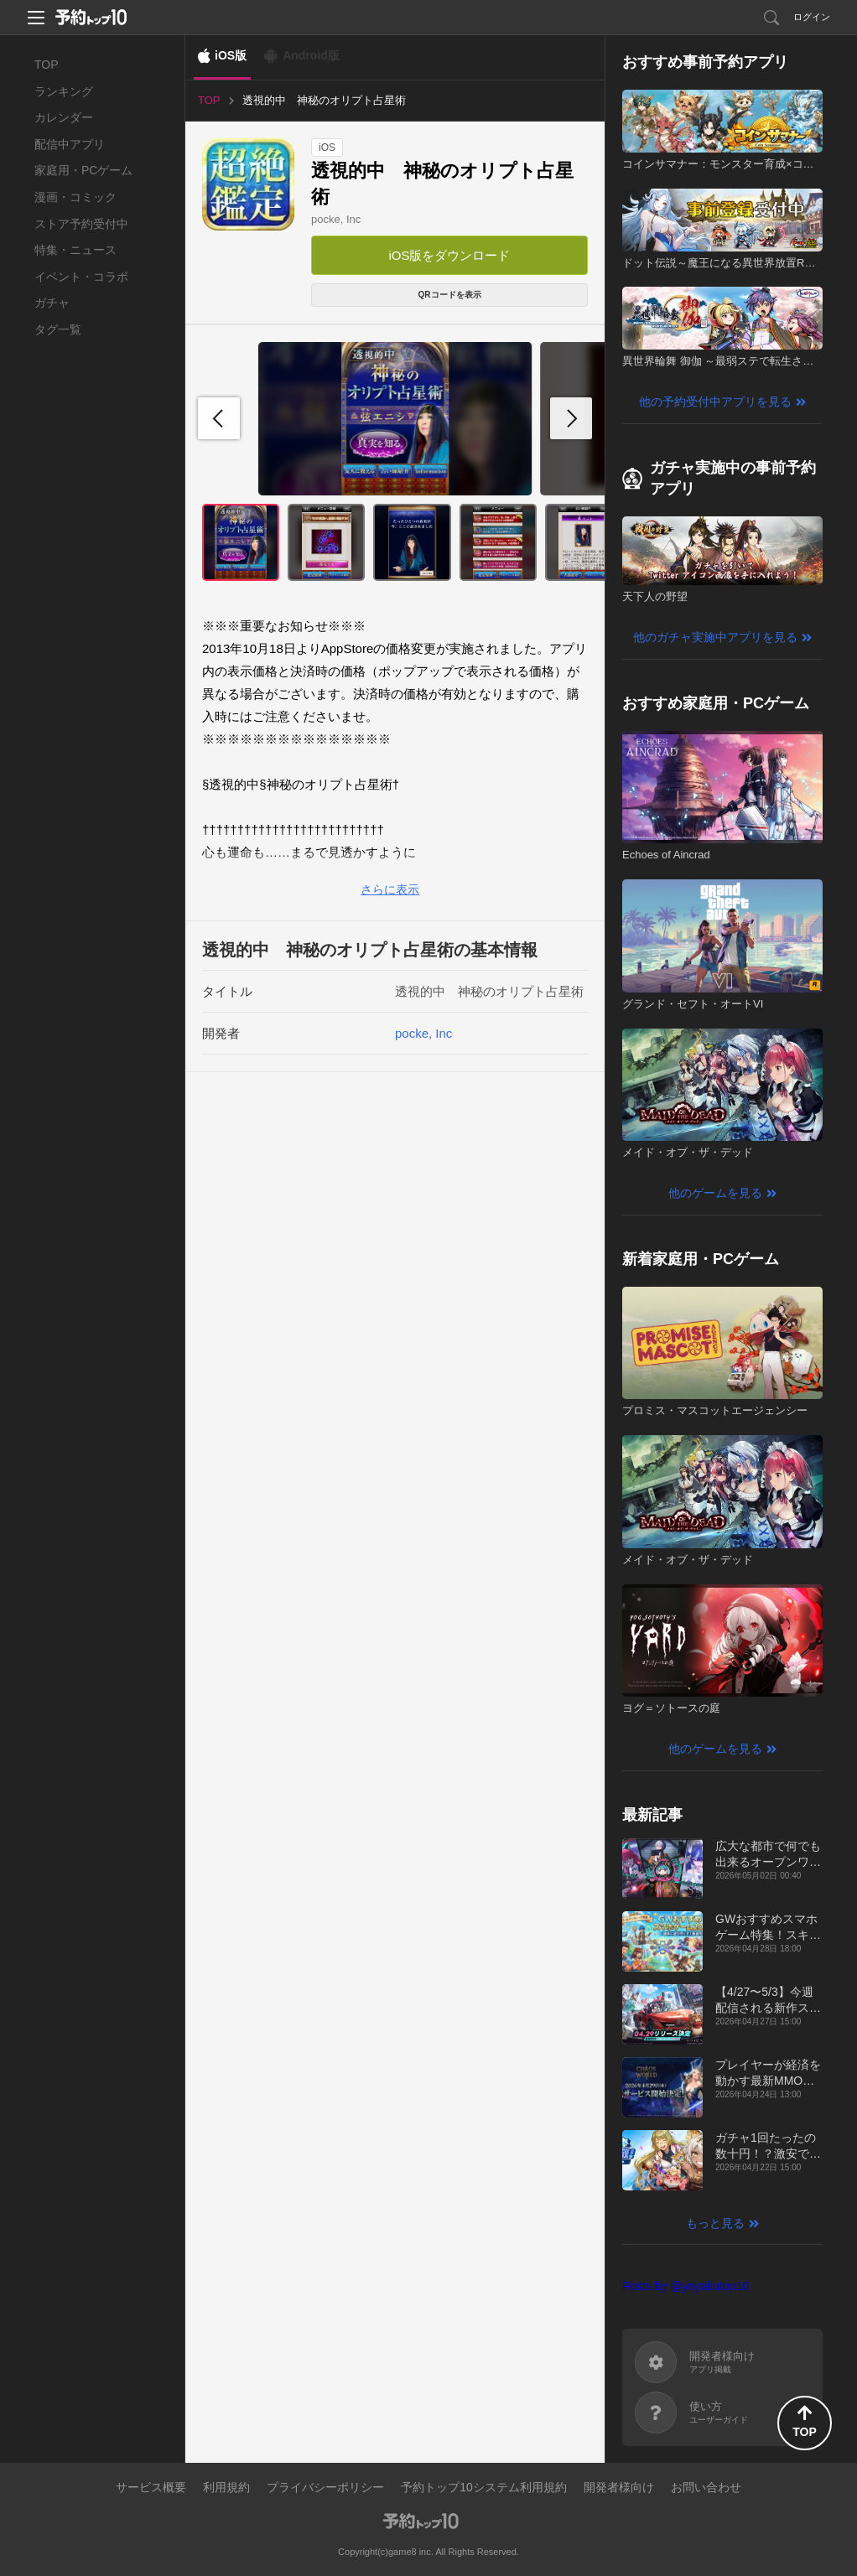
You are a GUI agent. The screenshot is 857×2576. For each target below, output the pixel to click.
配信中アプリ (69, 144)
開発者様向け (619, 2487)
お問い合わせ (706, 2487)
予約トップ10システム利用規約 (484, 2487)
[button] (571, 418)
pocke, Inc (336, 219)
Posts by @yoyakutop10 (685, 2286)
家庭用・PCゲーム (83, 170)
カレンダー (63, 117)
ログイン (811, 17)
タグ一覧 (57, 329)
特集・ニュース (75, 250)
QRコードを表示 (449, 294)
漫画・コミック (75, 197)
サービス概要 (151, 2487)
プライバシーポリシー (325, 2487)
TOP (46, 64)
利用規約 (226, 2487)
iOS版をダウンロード (449, 255)
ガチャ (52, 302)
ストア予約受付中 (81, 224)
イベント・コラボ (81, 276)
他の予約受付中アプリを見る (715, 401)
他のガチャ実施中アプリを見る (715, 637)
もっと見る (715, 2223)
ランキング (63, 91)
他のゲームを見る (715, 1193)
